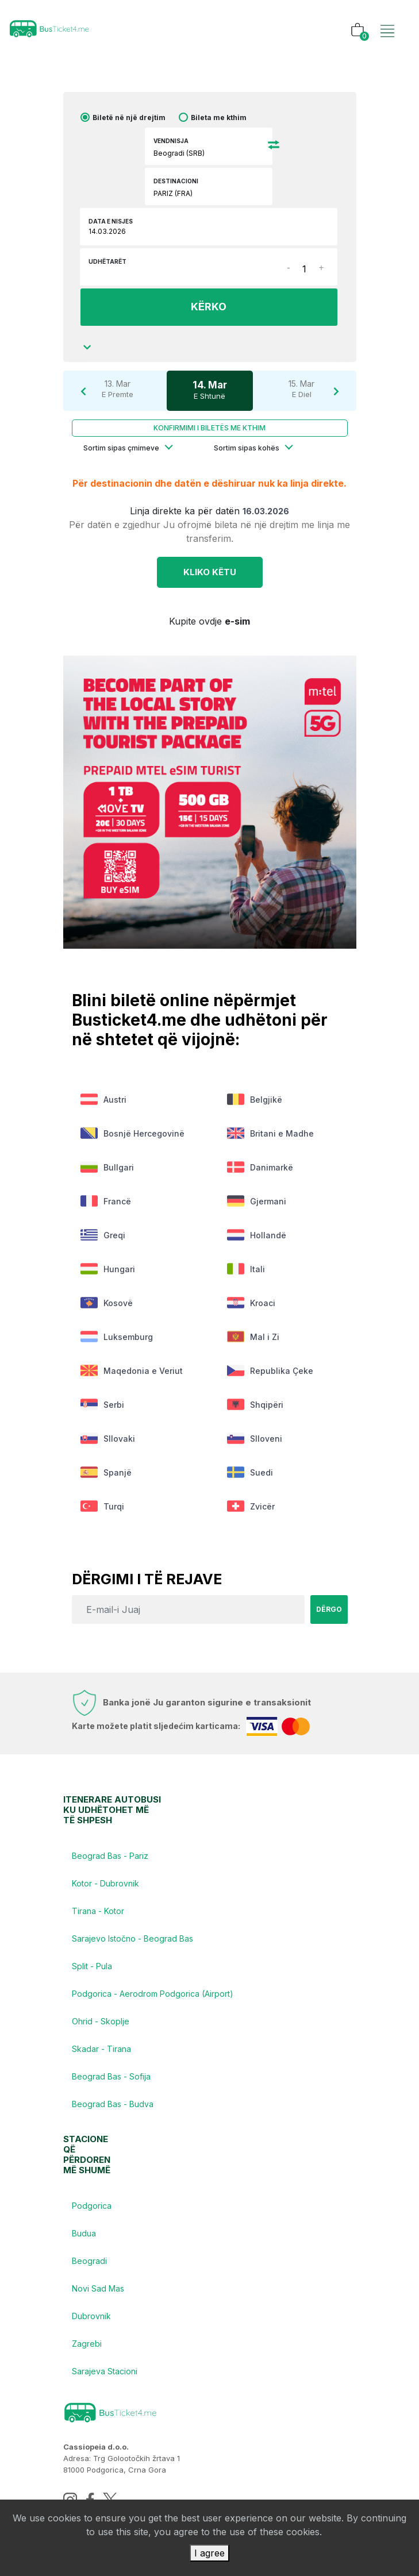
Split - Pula (92, 1966)
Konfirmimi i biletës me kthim (209, 427)
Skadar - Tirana (101, 2049)
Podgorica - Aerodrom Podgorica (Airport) (152, 1994)
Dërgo (329, 1609)
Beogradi (89, 2261)
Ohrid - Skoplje (100, 2021)
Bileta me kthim (219, 117)
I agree (209, 2553)
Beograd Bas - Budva (112, 2104)
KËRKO (208, 307)
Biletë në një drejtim (129, 117)
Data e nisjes (111, 221)
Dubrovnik (91, 2316)
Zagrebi (87, 2343)
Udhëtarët (107, 261)
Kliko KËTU (209, 572)
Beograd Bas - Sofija (111, 2076)
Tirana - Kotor (98, 1911)
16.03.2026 (266, 511)
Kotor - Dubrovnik (105, 1883)
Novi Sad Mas (98, 2288)
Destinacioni (175, 181)
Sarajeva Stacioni (104, 2371)
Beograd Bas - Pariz (110, 1856)
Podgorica (92, 2206)
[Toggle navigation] (387, 18)
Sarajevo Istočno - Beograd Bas (132, 1938)
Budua (84, 2233)
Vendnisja (171, 140)
